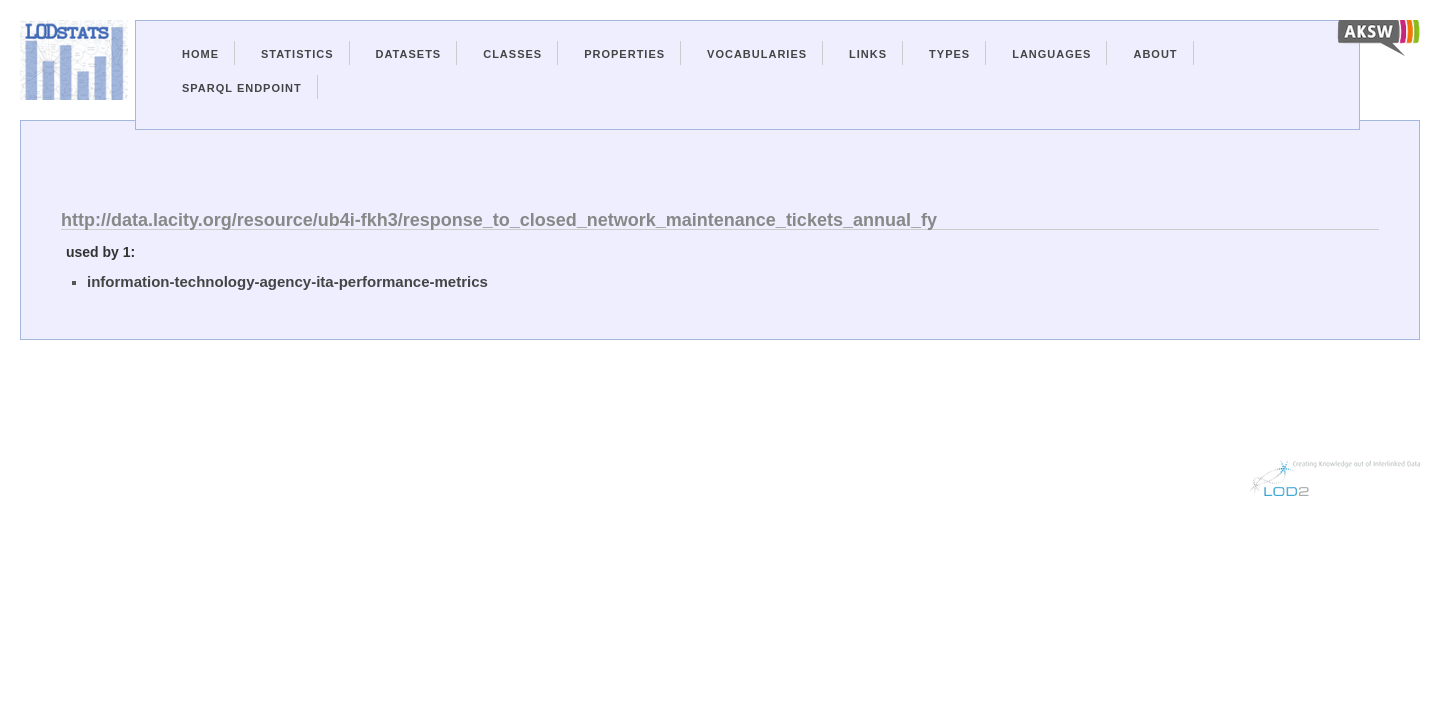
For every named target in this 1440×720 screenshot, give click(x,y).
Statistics (297, 54)
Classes (512, 54)
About (1155, 54)
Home (200, 54)
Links (868, 54)
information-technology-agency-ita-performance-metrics (287, 281)
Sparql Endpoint (242, 88)
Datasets (409, 54)
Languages (1051, 54)
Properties (624, 54)
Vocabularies (757, 54)
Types (949, 54)
